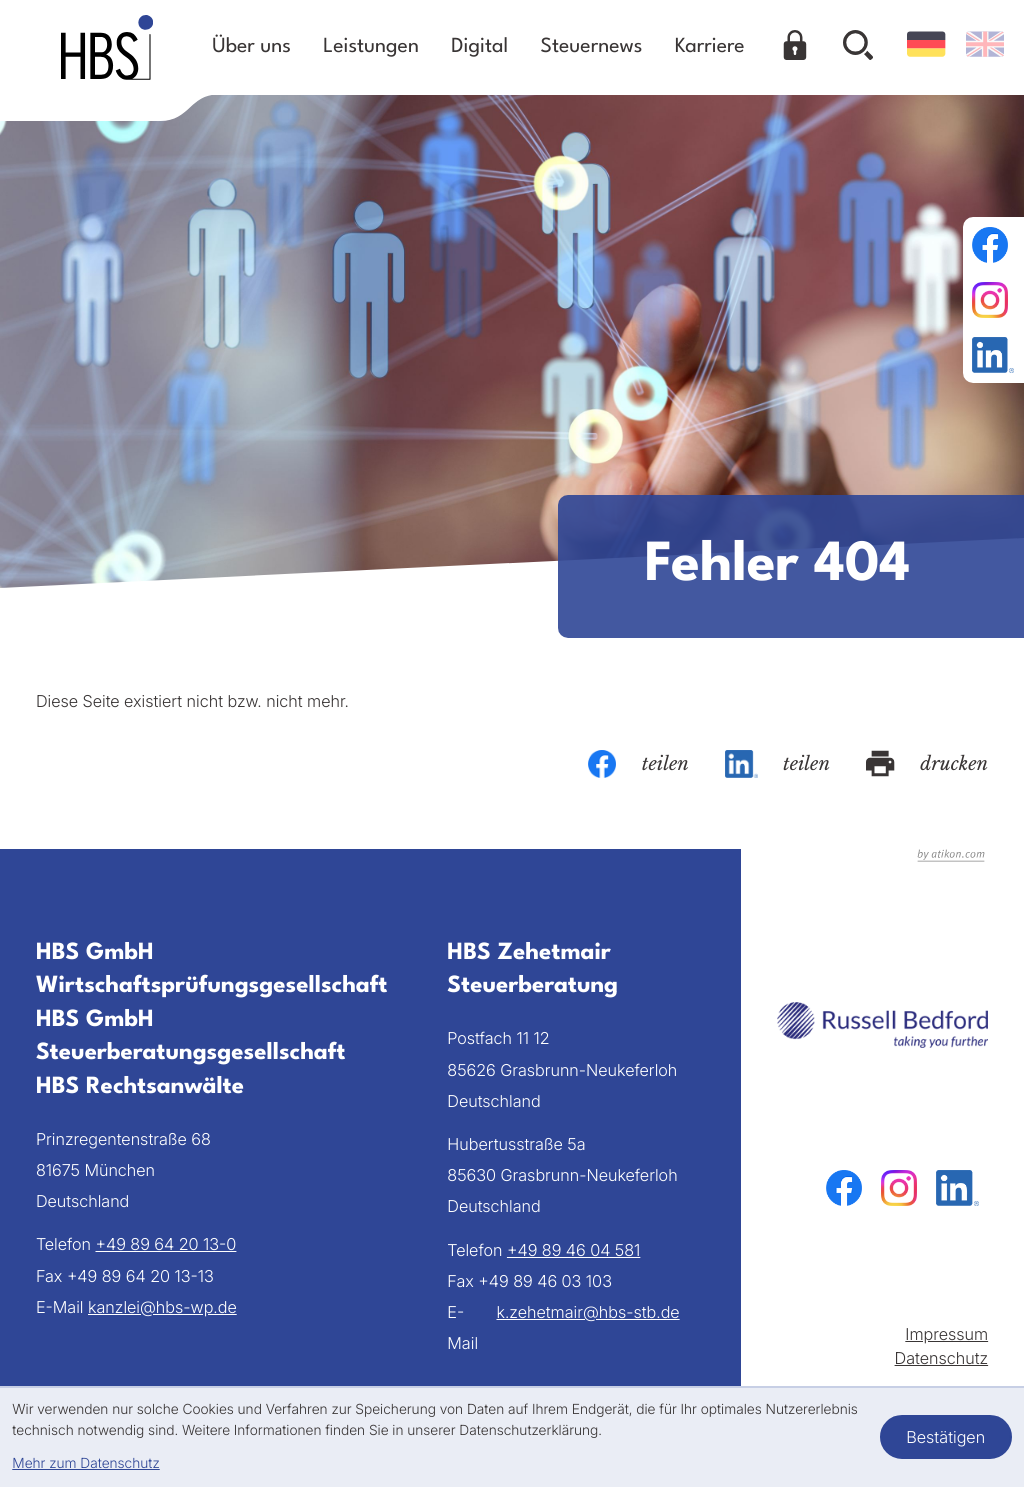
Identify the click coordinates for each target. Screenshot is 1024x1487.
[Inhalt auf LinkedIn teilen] (777, 764)
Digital (479, 47)
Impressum (946, 1334)
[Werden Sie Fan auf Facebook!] (993, 245)
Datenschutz (942, 1358)
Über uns (251, 47)
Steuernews (592, 47)
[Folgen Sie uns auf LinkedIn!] (993, 355)
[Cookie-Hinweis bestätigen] (946, 1437)
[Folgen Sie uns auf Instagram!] (993, 300)
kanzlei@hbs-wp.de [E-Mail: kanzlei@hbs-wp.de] (162, 1307)
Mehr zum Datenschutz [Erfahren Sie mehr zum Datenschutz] (85, 1464)
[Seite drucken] (927, 764)
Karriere (710, 47)
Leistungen (371, 47)
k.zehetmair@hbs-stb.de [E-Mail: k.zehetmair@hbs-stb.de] (588, 1312)
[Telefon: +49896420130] (165, 1244)
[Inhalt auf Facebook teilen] (638, 764)
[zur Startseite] (107, 47)
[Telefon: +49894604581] (573, 1250)
